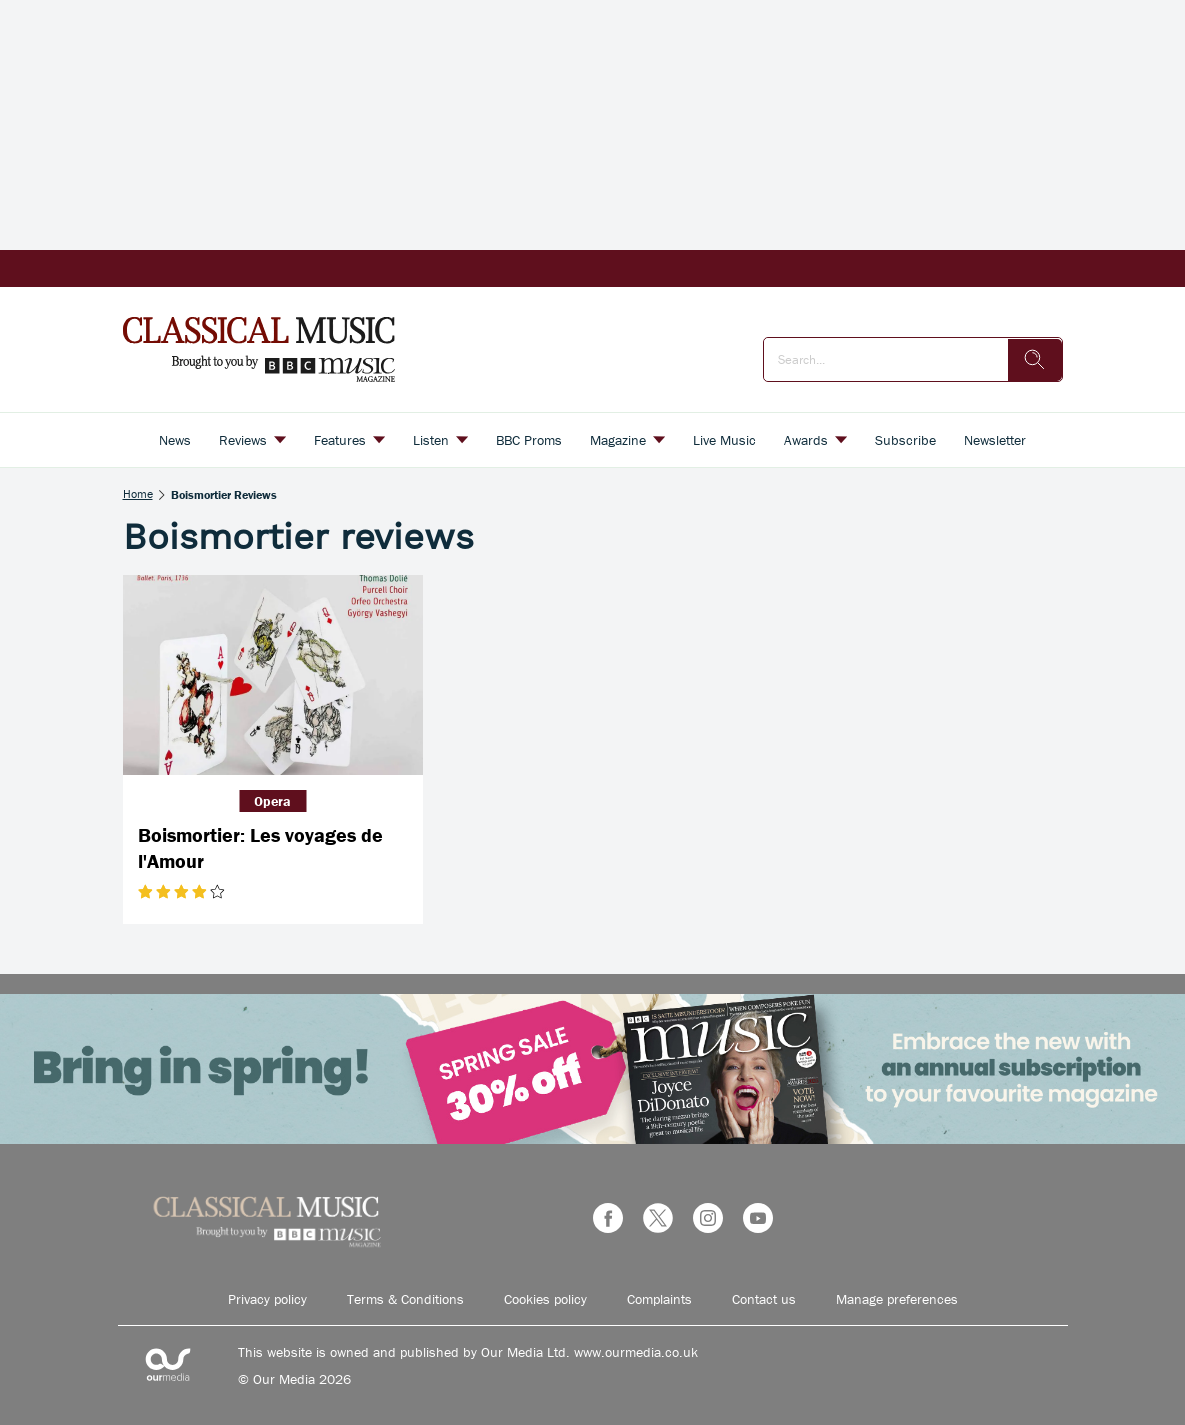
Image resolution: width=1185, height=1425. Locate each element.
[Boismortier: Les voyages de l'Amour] (273, 675)
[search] (1035, 360)
